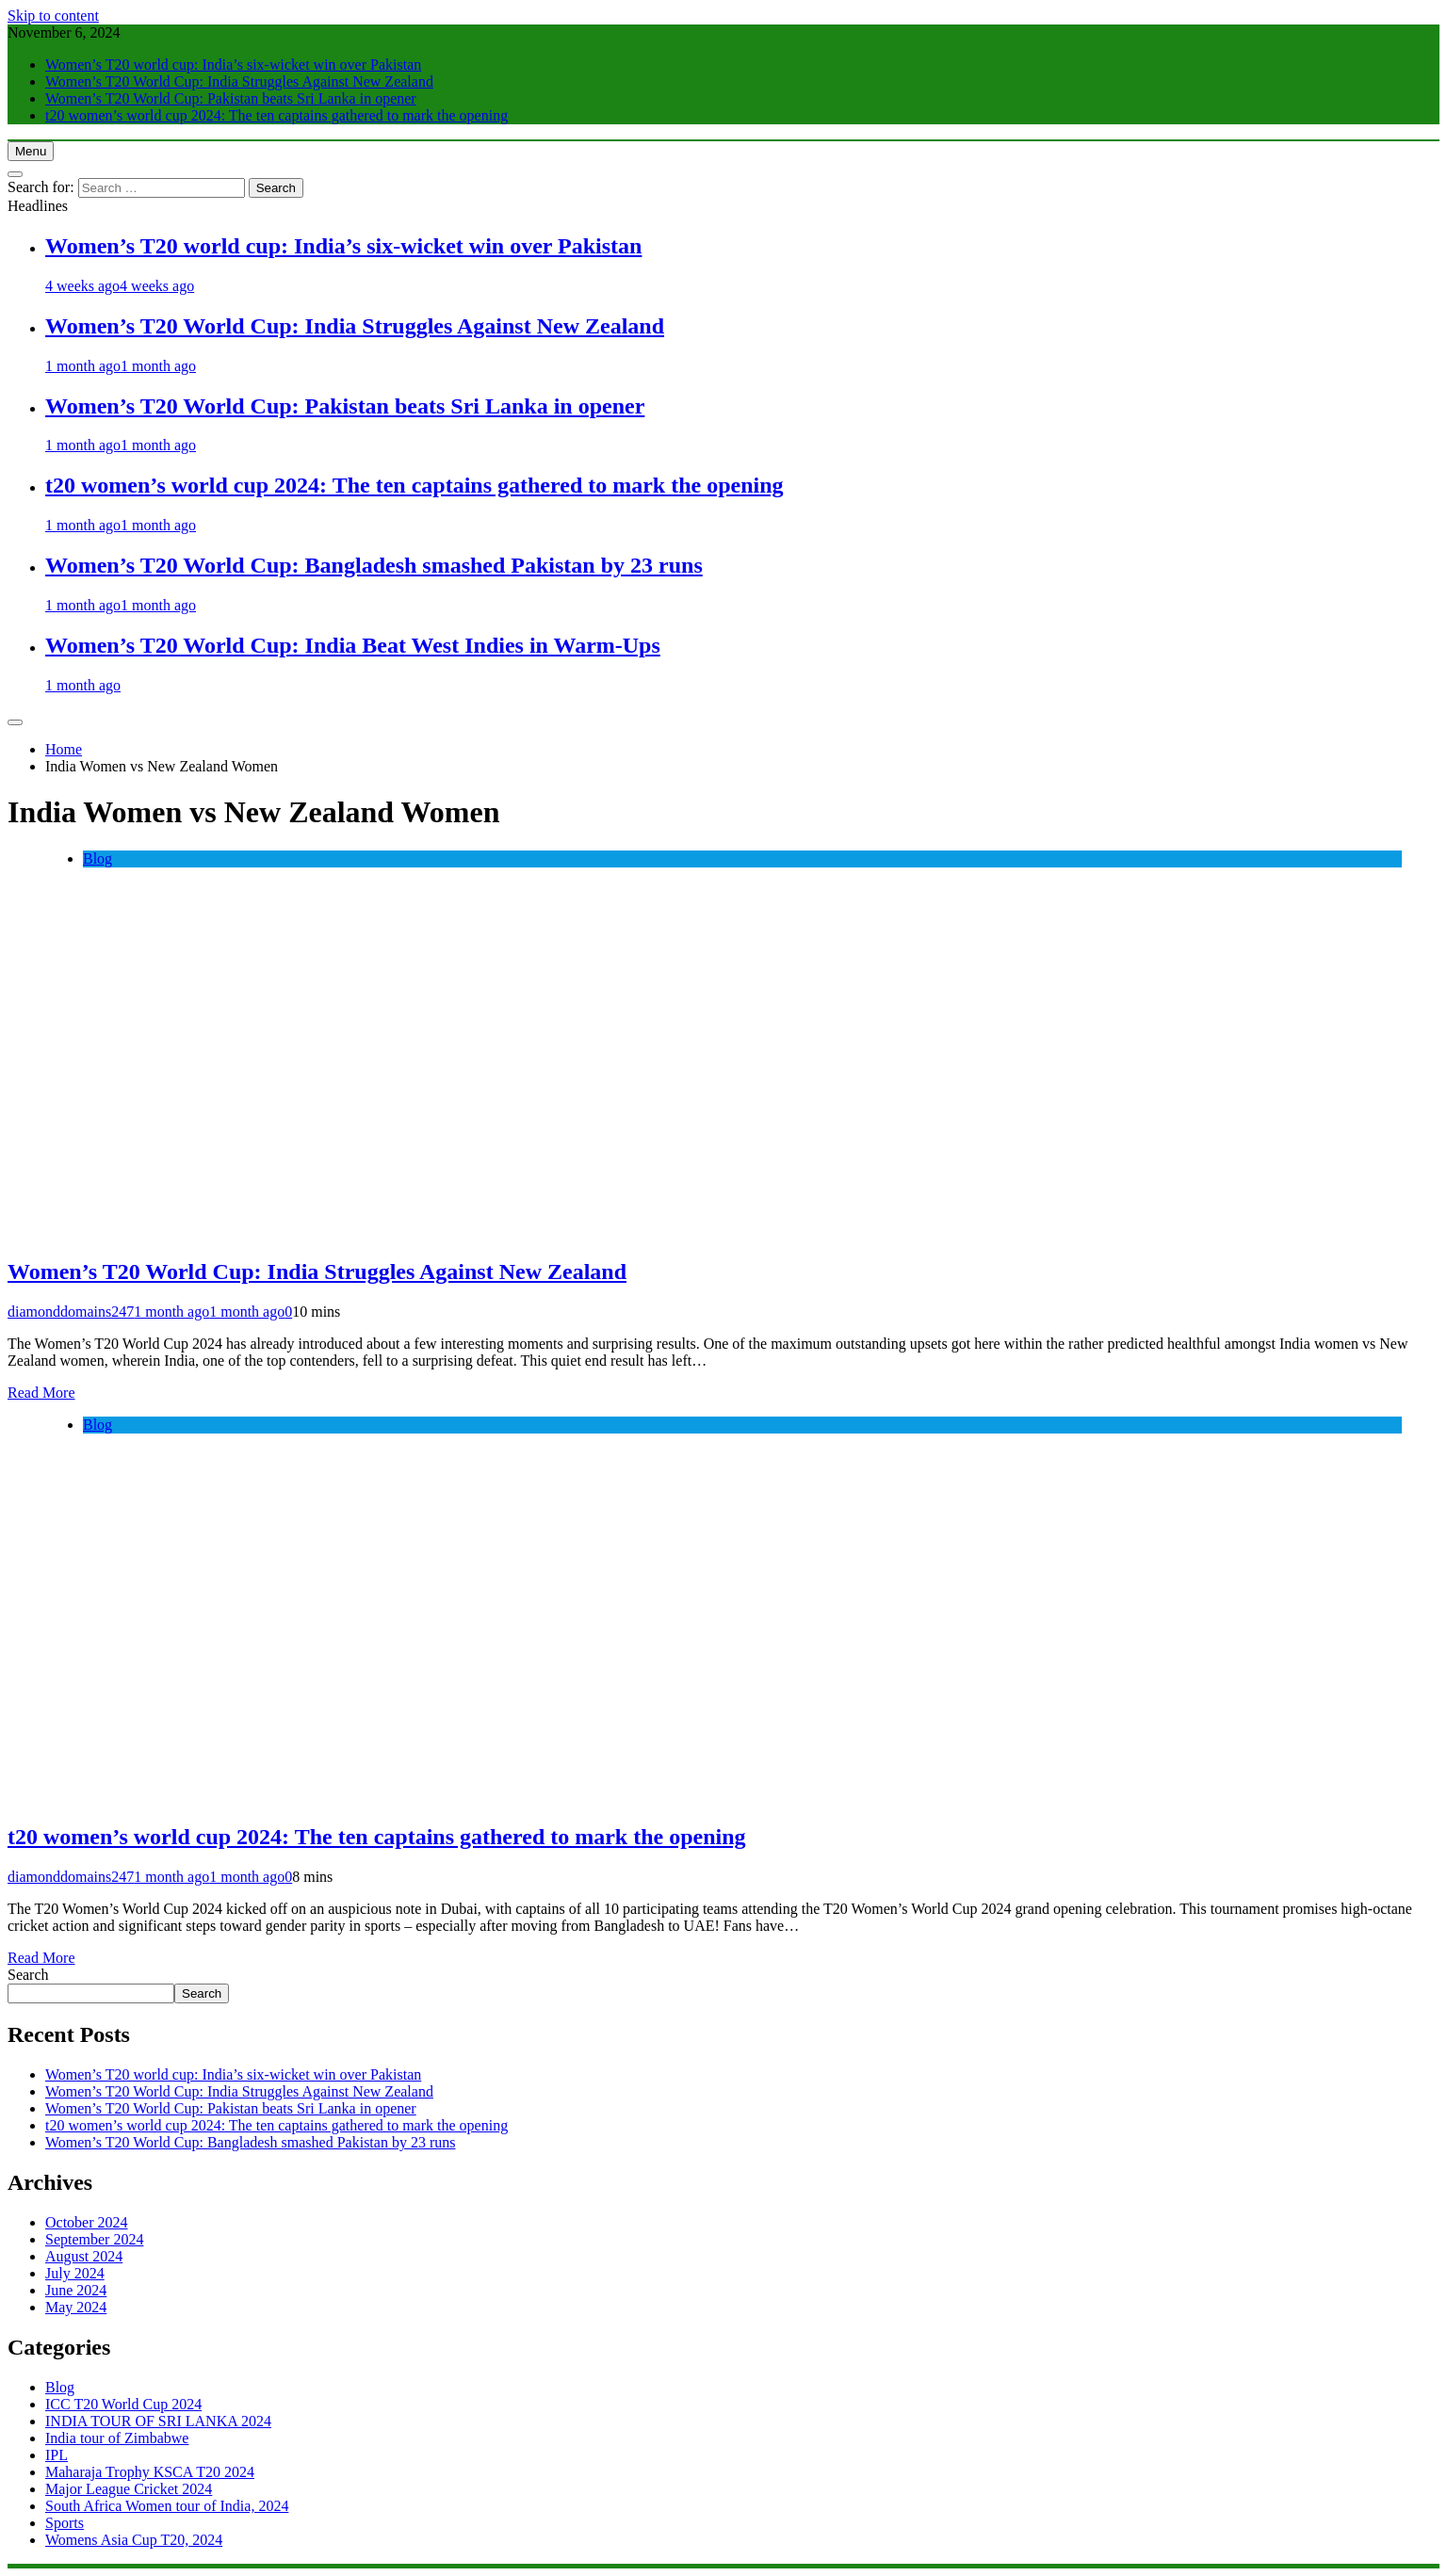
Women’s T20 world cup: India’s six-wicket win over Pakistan (233, 65)
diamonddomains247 (71, 1312)
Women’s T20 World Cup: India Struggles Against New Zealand (239, 81)
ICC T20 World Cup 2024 (123, 2404)
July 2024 (75, 2273)
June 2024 (75, 2290)
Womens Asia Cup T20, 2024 (133, 2540)
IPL (56, 2455)
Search (28, 1975)
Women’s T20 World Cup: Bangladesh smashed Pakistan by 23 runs (374, 565)
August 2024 (83, 2256)
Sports (64, 2523)
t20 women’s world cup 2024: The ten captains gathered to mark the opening (276, 115)
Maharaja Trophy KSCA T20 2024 (149, 2472)
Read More (41, 1393)
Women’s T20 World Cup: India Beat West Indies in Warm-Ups (352, 645)
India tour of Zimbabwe (116, 2438)
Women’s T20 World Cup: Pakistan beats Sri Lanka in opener (230, 98)
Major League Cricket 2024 (128, 2489)
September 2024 (94, 2239)
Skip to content (53, 16)
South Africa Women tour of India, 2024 (166, 2506)
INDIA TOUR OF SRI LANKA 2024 (158, 2421)
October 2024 (86, 2222)
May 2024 (75, 2307)
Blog (97, 859)
